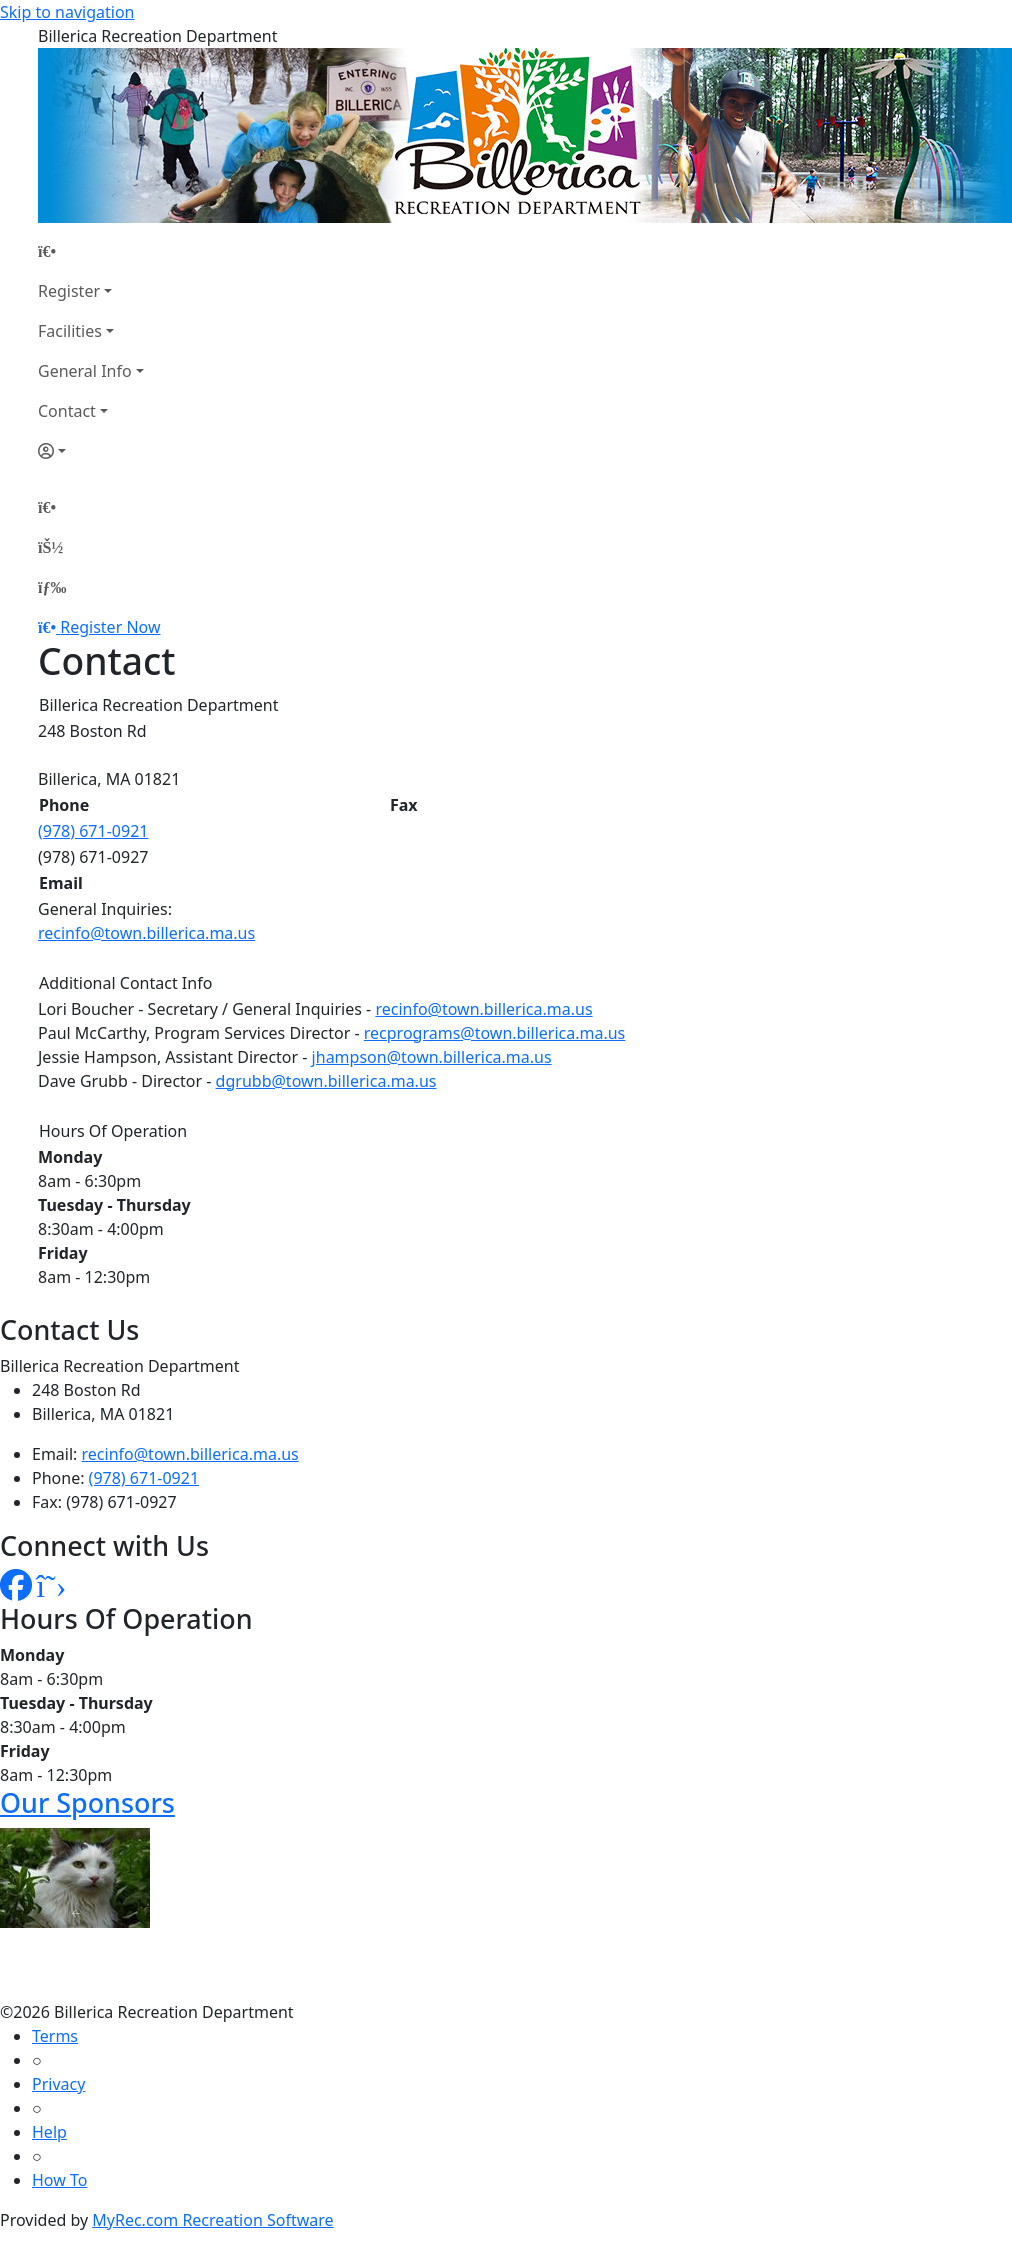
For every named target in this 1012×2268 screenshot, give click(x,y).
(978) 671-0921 (93, 831)
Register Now (110, 627)
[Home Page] (91, 251)
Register (69, 291)
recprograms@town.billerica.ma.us (495, 1033)
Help (49, 2132)
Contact (67, 411)
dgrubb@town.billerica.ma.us (326, 1081)
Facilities (70, 331)
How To (59, 2180)
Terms (55, 2036)
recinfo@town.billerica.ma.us (146, 933)
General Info (85, 371)
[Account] (91, 451)
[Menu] (52, 587)
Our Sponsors (87, 1802)
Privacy (58, 2084)
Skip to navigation (67, 12)
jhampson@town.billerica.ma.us (432, 1057)
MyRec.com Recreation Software (212, 2220)
